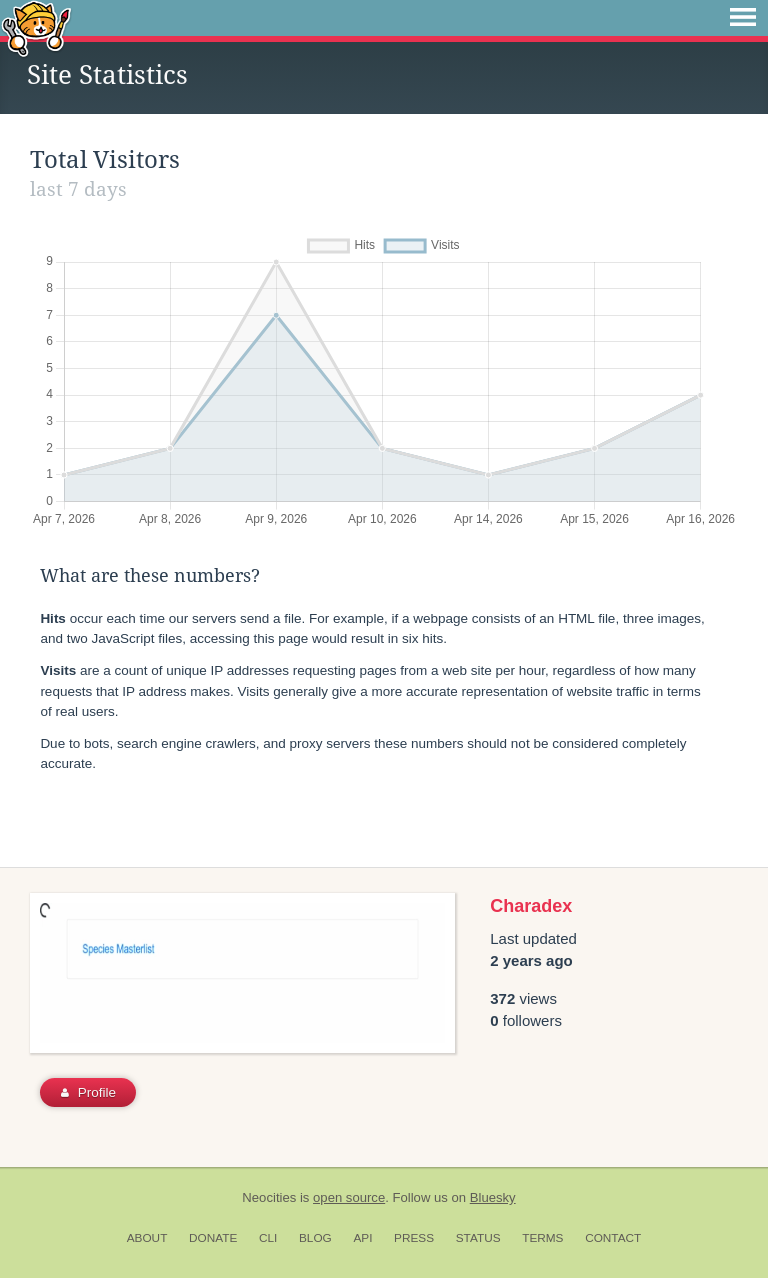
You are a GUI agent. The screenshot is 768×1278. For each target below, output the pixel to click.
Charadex (531, 906)
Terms (542, 1238)
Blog (315, 1238)
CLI (268, 1238)
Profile (88, 1092)
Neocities (269, 1197)
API (362, 1238)
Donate (213, 1238)
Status (478, 1238)
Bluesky (493, 1197)
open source (349, 1197)
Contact (613, 1238)
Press (414, 1238)
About (147, 1238)
